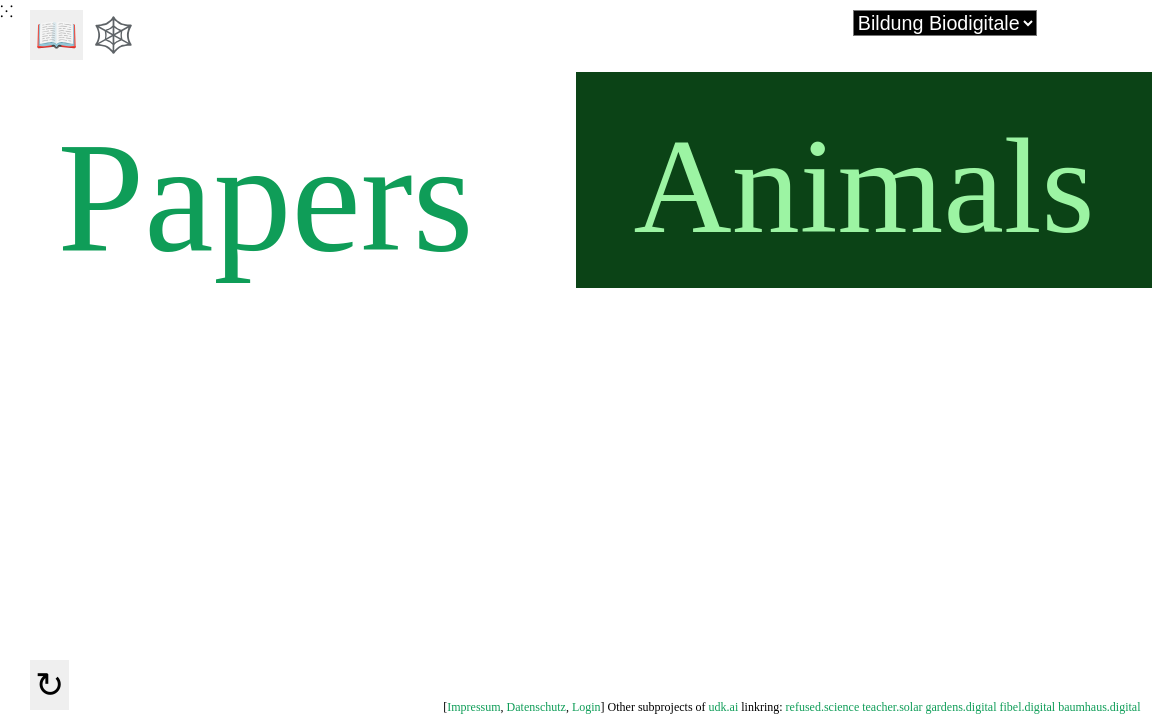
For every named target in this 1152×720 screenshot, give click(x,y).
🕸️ (113, 35)
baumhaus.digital (1099, 707)
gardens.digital (961, 707)
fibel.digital (1028, 707)
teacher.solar (892, 707)
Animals (864, 186)
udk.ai (724, 707)
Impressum (473, 707)
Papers (258, 194)
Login (586, 707)
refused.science (823, 707)
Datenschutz (536, 707)
